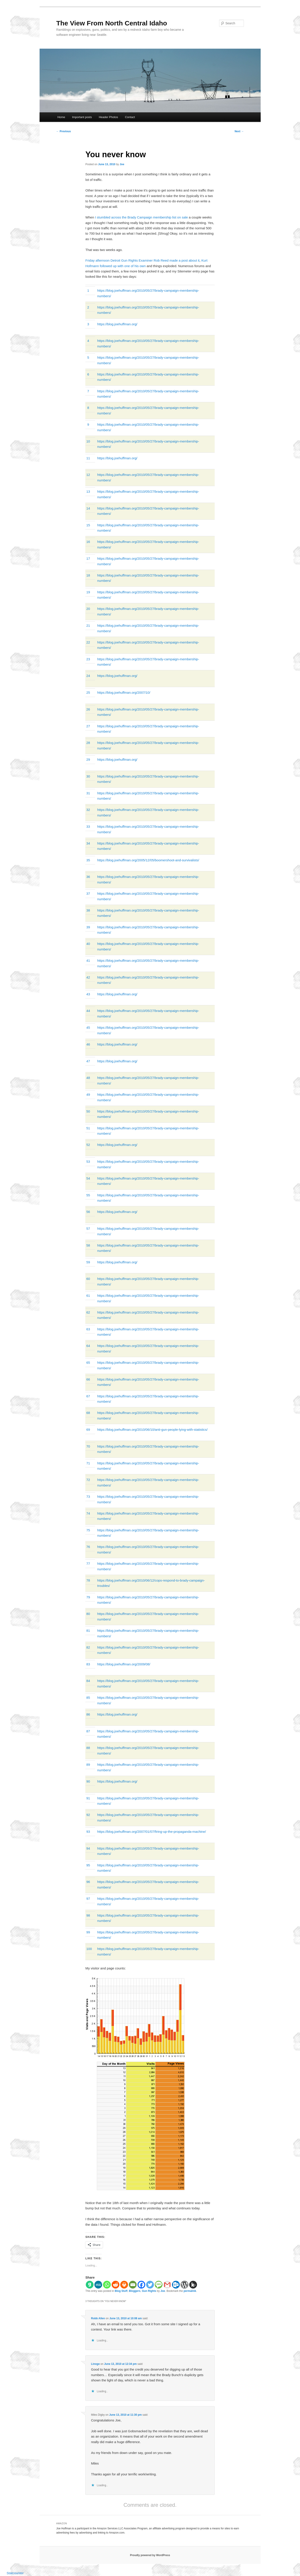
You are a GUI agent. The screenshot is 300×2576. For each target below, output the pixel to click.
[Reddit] (115, 2285)
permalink (190, 2291)
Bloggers (134, 2291)
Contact (130, 117)
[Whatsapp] (107, 2285)
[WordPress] (184, 2285)
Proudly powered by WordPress (150, 2555)
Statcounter (15, 2573)
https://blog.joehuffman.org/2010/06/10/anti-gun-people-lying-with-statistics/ (152, 1429)
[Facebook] (141, 2285)
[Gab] (90, 2285)
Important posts (82, 117)
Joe (122, 164)
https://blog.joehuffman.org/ (117, 324)
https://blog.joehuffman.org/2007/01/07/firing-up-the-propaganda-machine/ (151, 1831)
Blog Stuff (121, 2291)
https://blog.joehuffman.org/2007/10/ (123, 692)
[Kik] (193, 2285)
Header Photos (108, 117)
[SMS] (158, 2285)
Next (239, 131)
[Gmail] (167, 2285)
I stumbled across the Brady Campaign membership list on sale (141, 217)
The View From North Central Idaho (111, 23)
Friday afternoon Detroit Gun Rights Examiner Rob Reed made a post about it (142, 260)
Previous (63, 131)
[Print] (124, 2285)
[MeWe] (98, 2285)
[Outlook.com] (176, 2285)
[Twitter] (150, 2285)
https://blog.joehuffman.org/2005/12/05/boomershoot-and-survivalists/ (148, 860)
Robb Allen (98, 2318)
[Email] (133, 2285)
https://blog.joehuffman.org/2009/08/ (123, 1664)
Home (61, 117)
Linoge (95, 2363)
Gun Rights (149, 2291)
